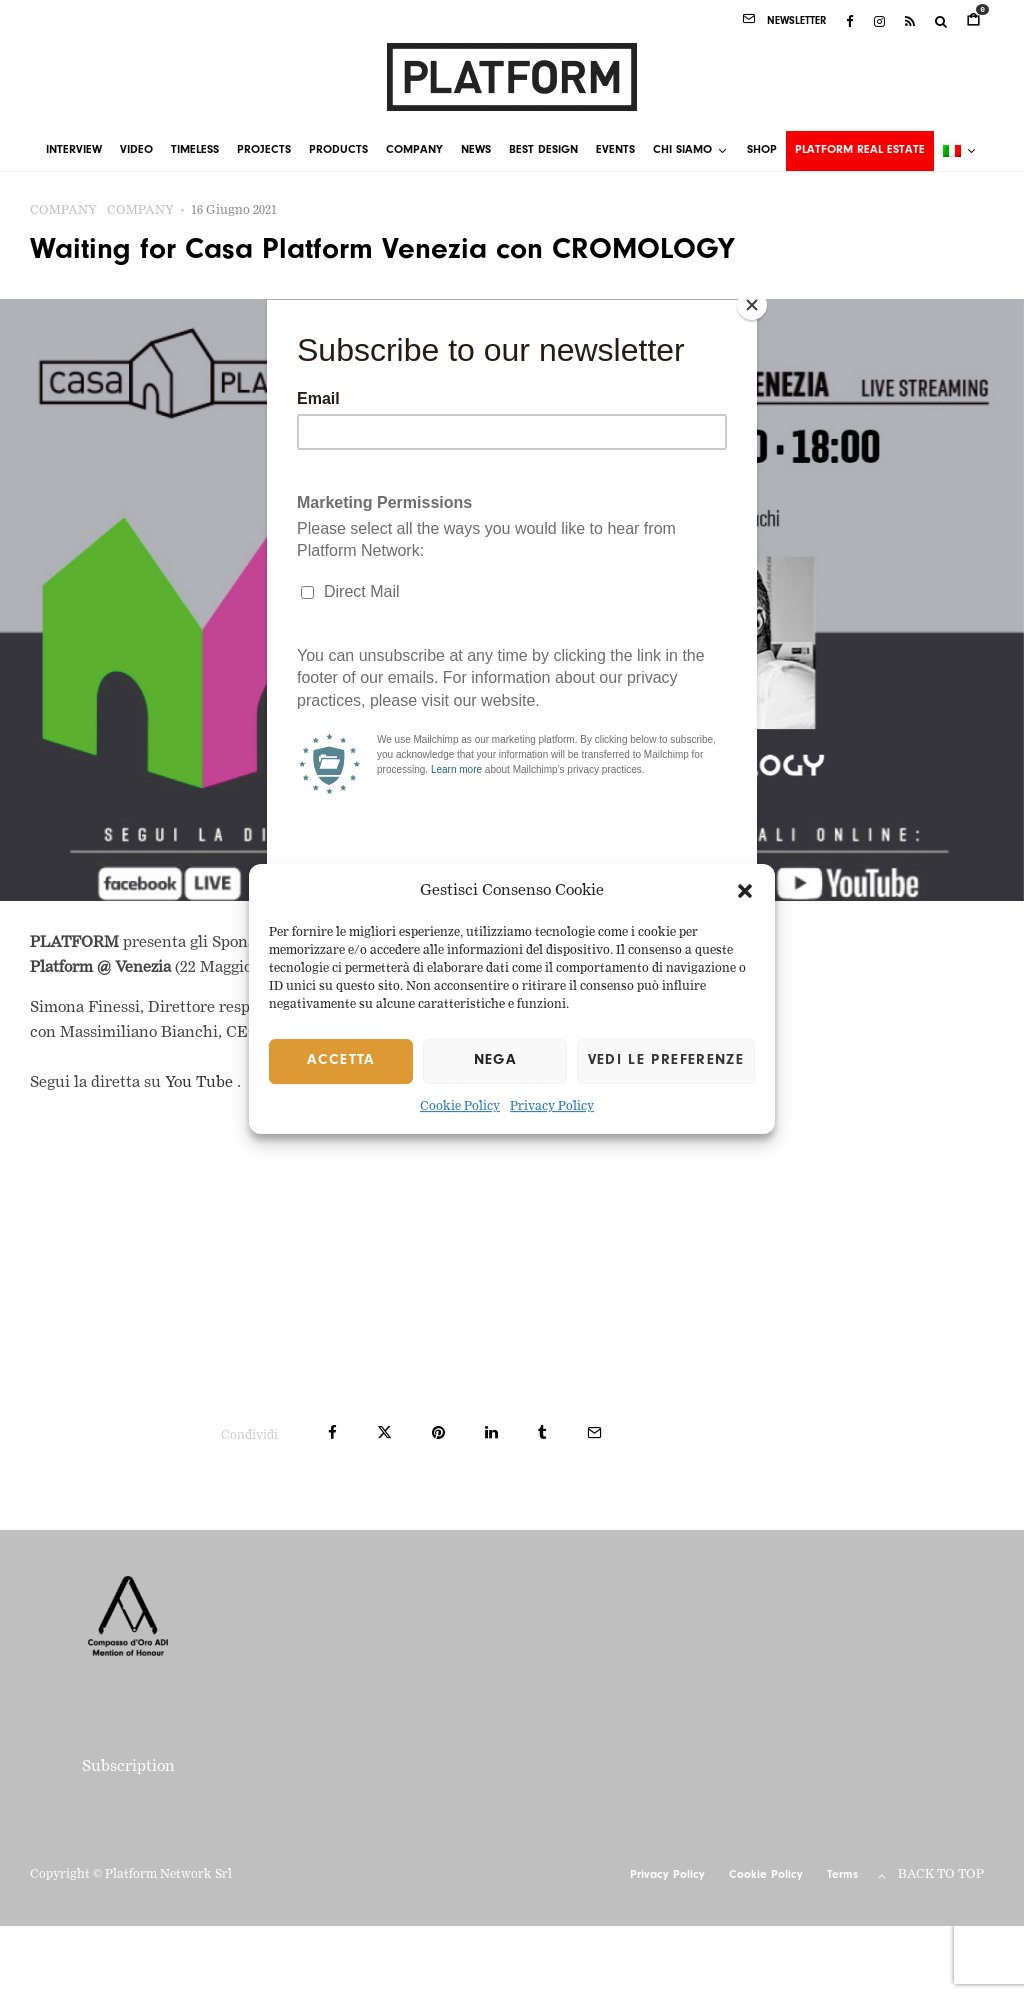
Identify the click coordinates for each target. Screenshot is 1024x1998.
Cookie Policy (460, 1107)
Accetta (340, 1061)
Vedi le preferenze (666, 1061)
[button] (745, 892)
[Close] (752, 305)
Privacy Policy (552, 1107)
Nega (495, 1061)
